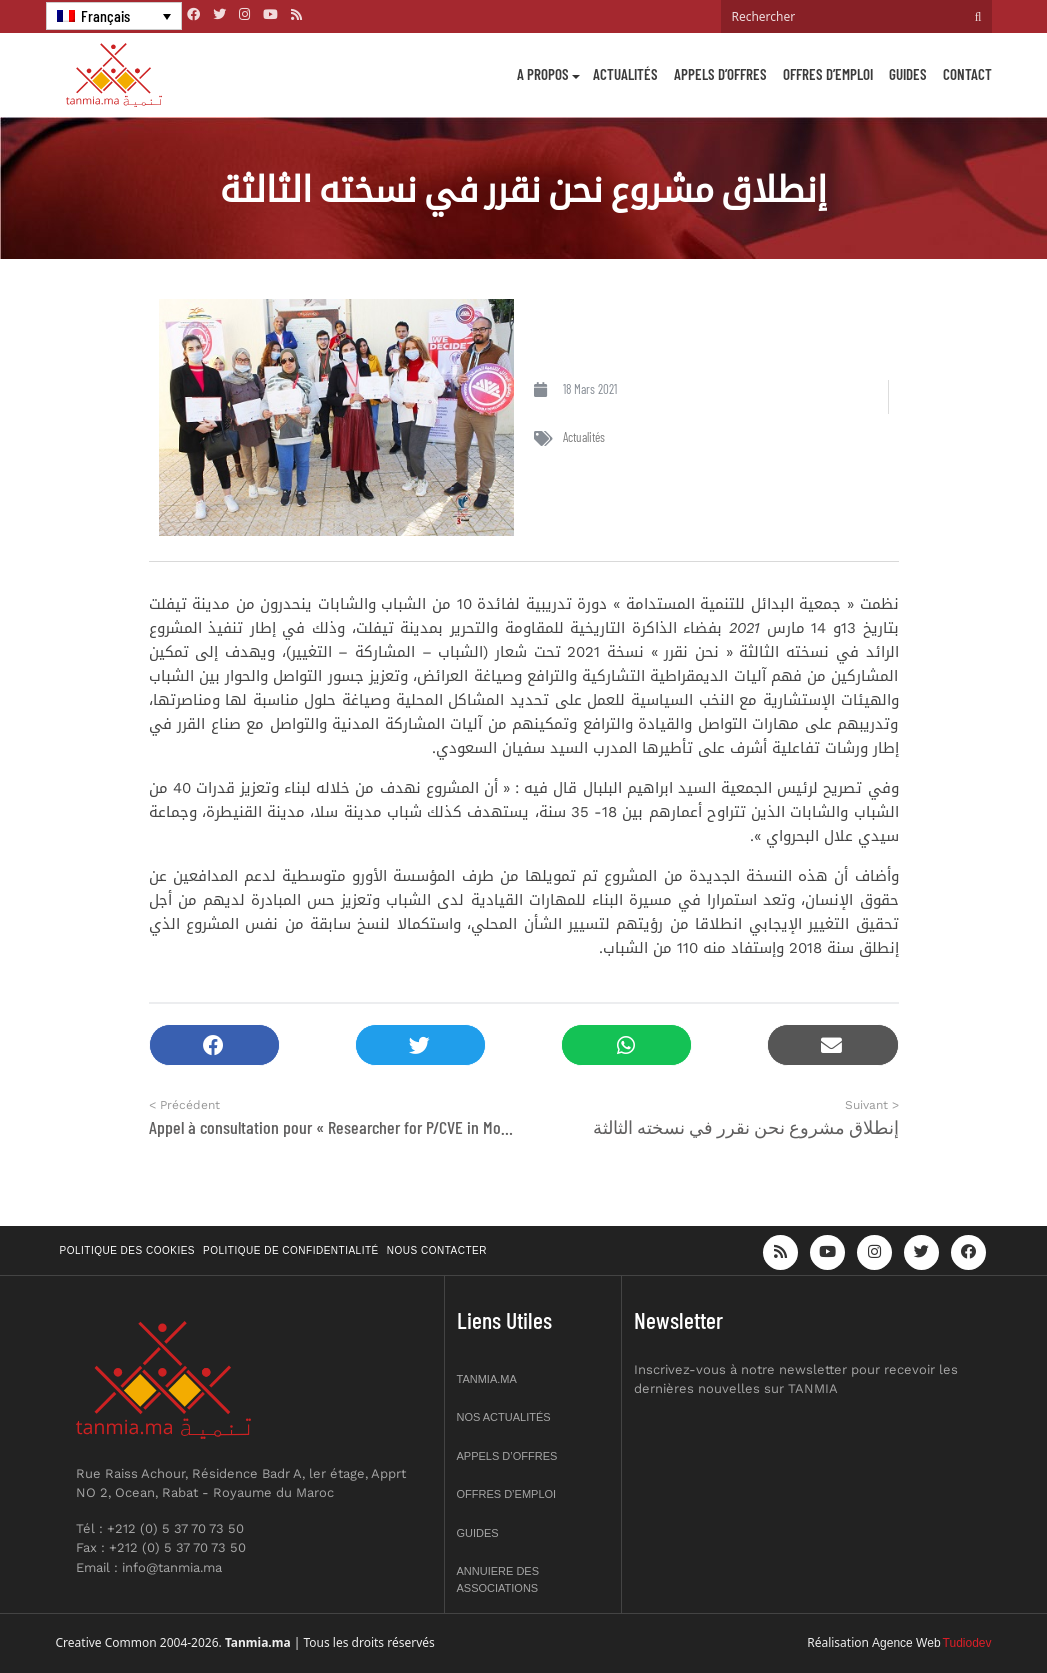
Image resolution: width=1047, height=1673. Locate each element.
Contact (967, 74)
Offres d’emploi (828, 74)
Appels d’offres (720, 74)
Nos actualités (504, 1417)
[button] (214, 1045)
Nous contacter (437, 1250)
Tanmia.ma (487, 1379)
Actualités (625, 74)
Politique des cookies (128, 1250)
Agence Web (906, 1643)
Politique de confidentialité (291, 1250)
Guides (908, 74)
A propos (543, 74)
